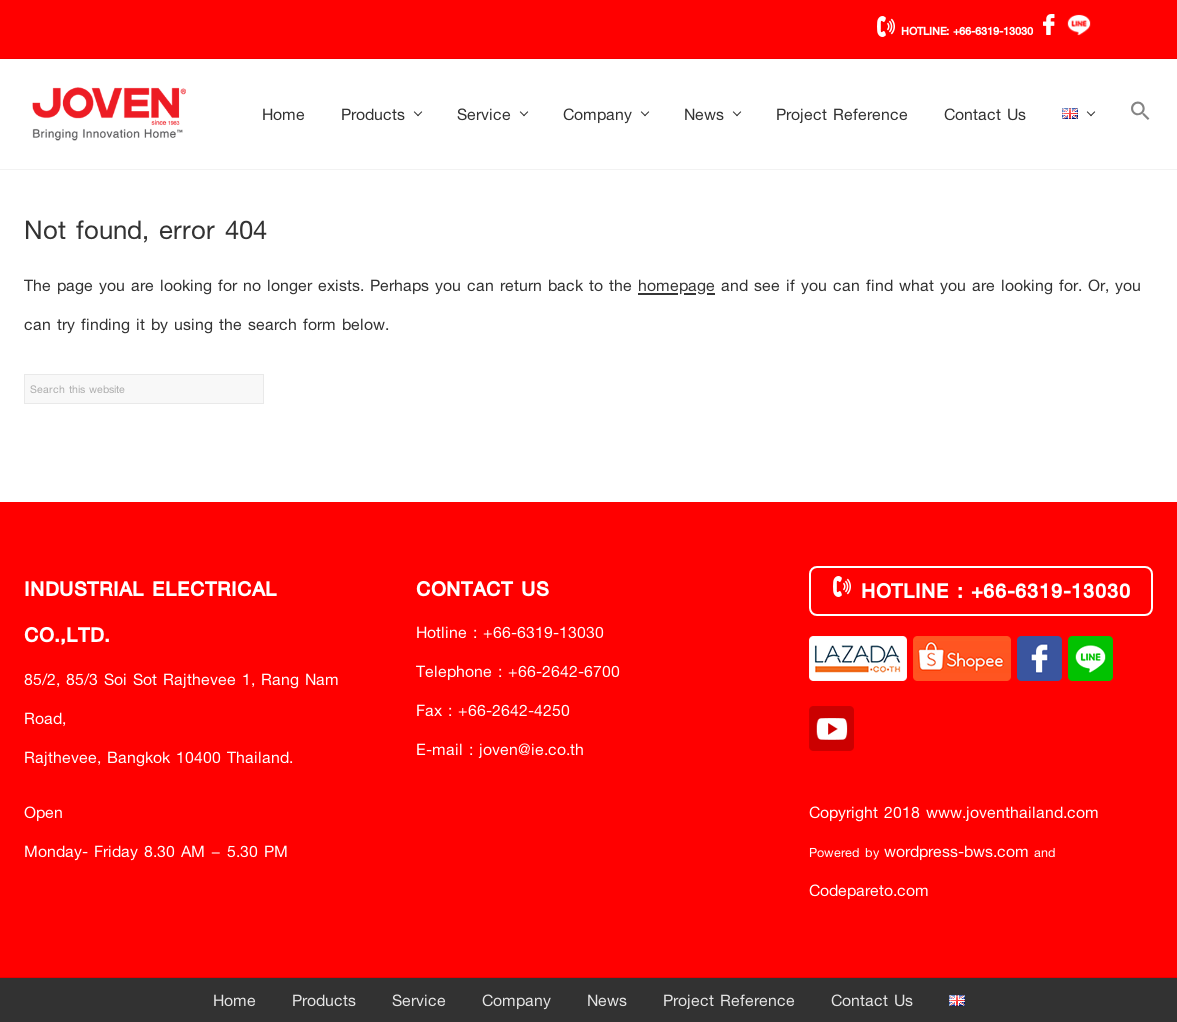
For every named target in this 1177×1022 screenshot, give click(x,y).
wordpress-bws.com (956, 850)
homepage (676, 284)
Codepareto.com (869, 889)
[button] (1140, 114)
